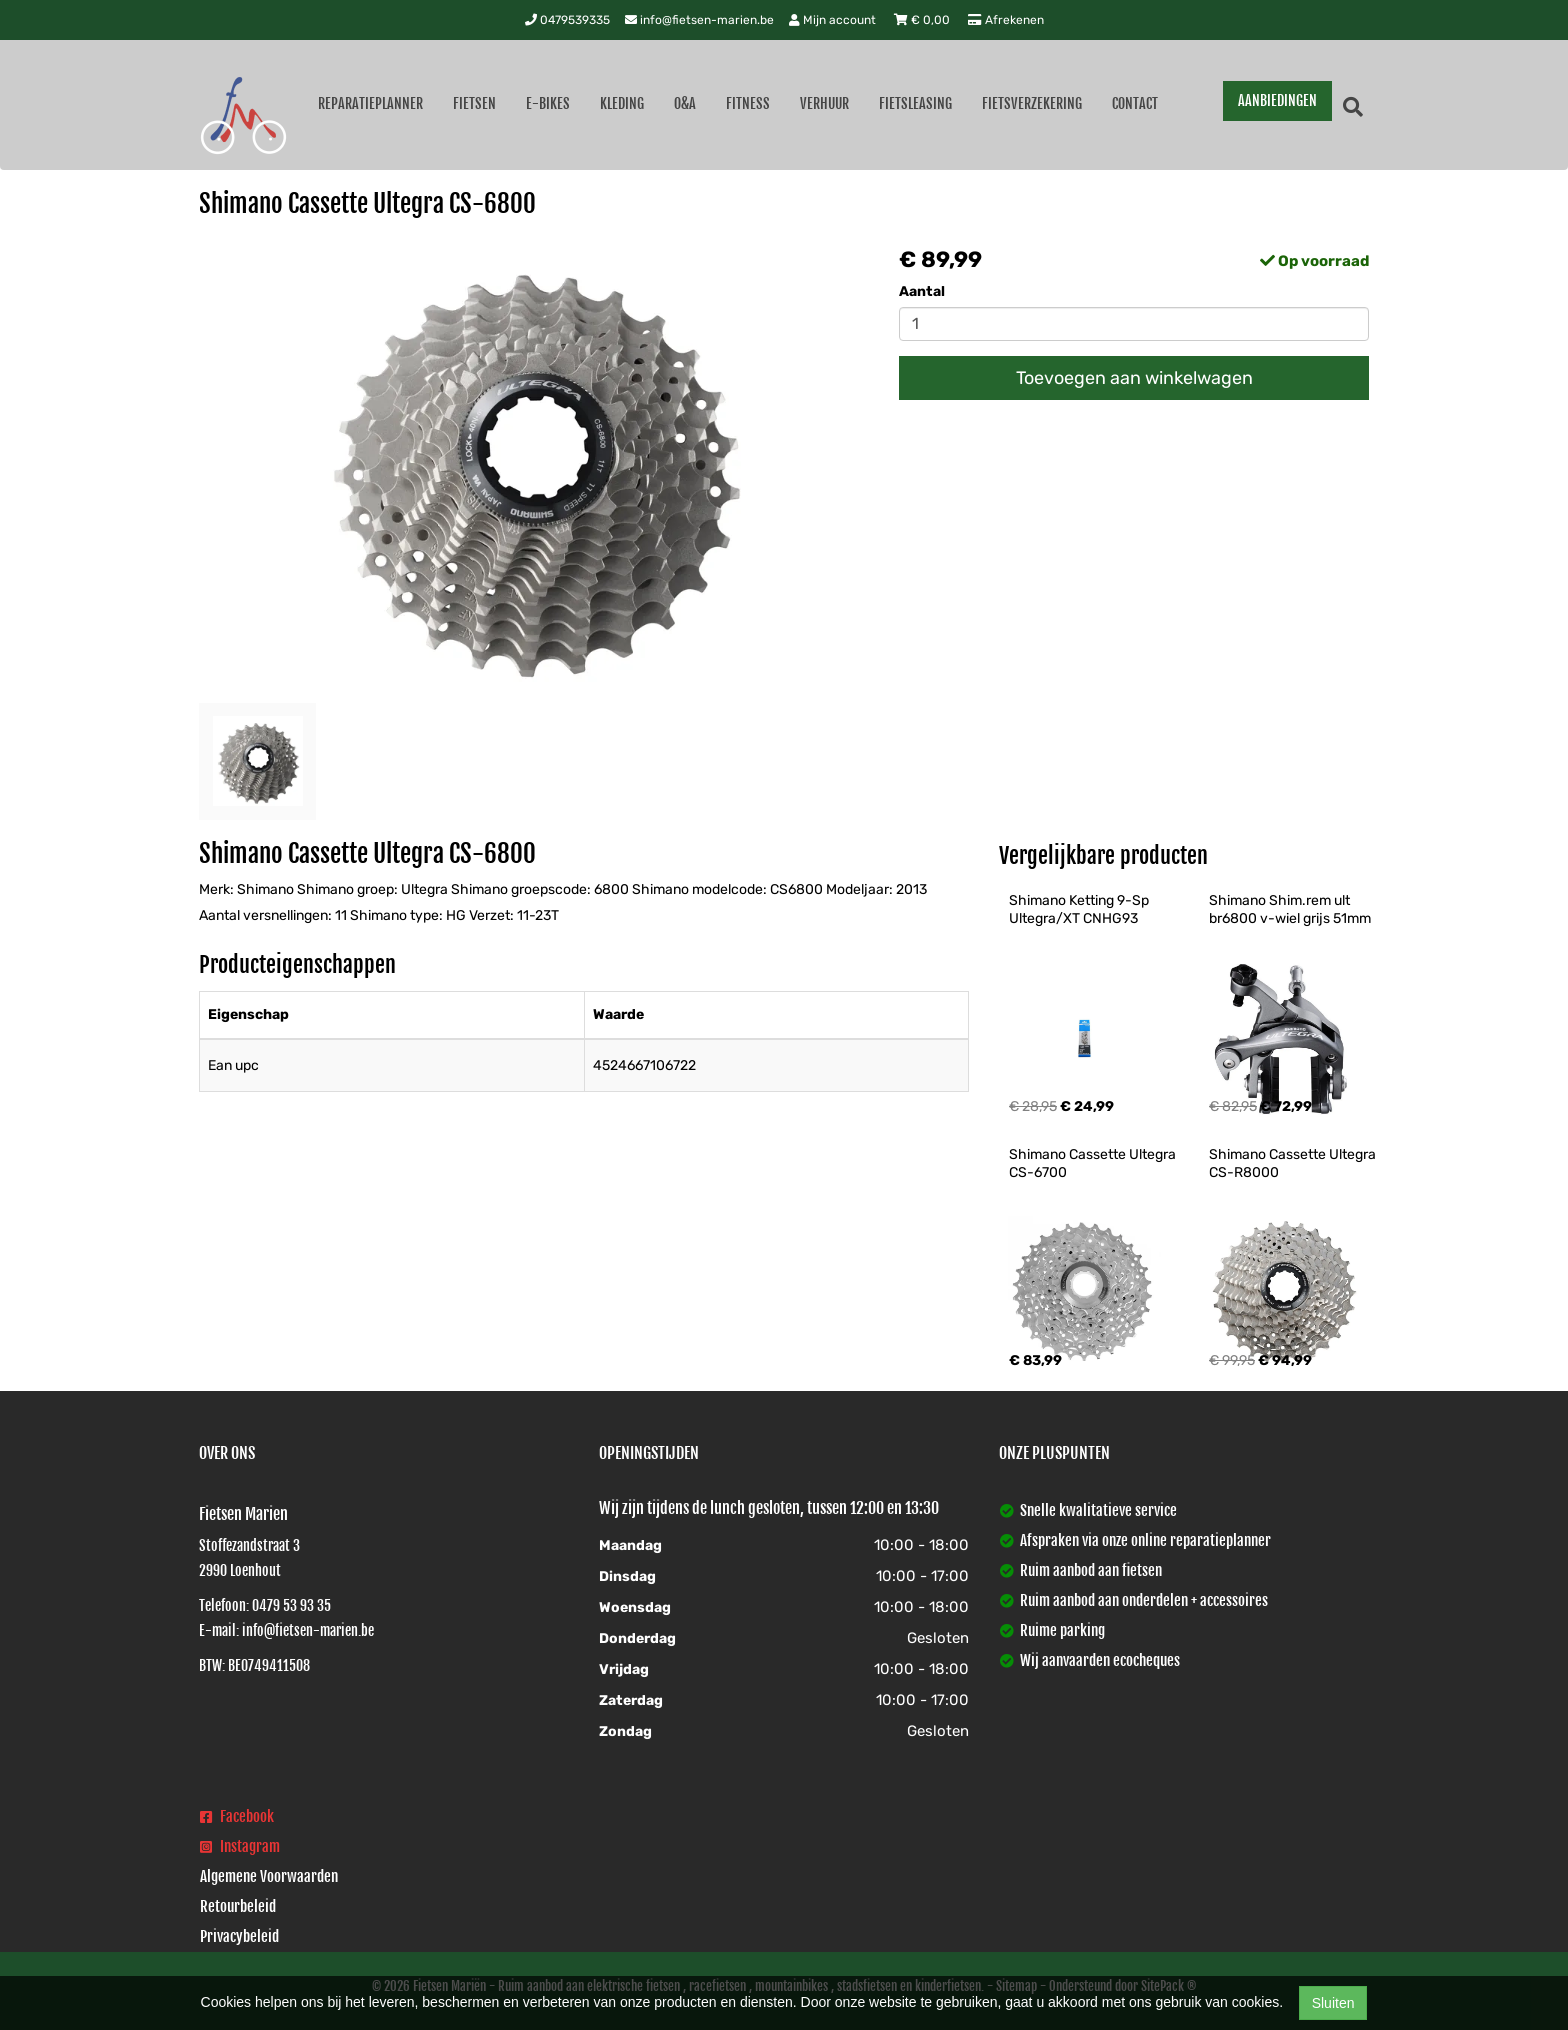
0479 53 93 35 (291, 1605)
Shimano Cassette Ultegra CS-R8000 (1294, 1163)
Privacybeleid (239, 1936)
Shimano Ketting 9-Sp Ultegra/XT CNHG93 (1080, 909)
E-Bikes (548, 103)
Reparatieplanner (370, 103)
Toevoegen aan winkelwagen (1134, 378)
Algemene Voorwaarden (269, 1876)
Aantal (922, 291)
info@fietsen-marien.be (699, 20)
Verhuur (824, 103)
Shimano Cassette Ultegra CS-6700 (1094, 1163)
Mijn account (834, 20)
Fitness (748, 103)
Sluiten (1333, 2003)
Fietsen (474, 103)
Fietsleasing (915, 103)
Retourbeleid (238, 1906)
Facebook (237, 1816)
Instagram (240, 1846)
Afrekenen (1006, 20)
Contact (1135, 103)
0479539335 (567, 20)
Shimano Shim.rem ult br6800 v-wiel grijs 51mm (1290, 909)
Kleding (622, 103)
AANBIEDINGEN (1277, 100)
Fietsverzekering (1032, 103)
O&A (685, 103)
